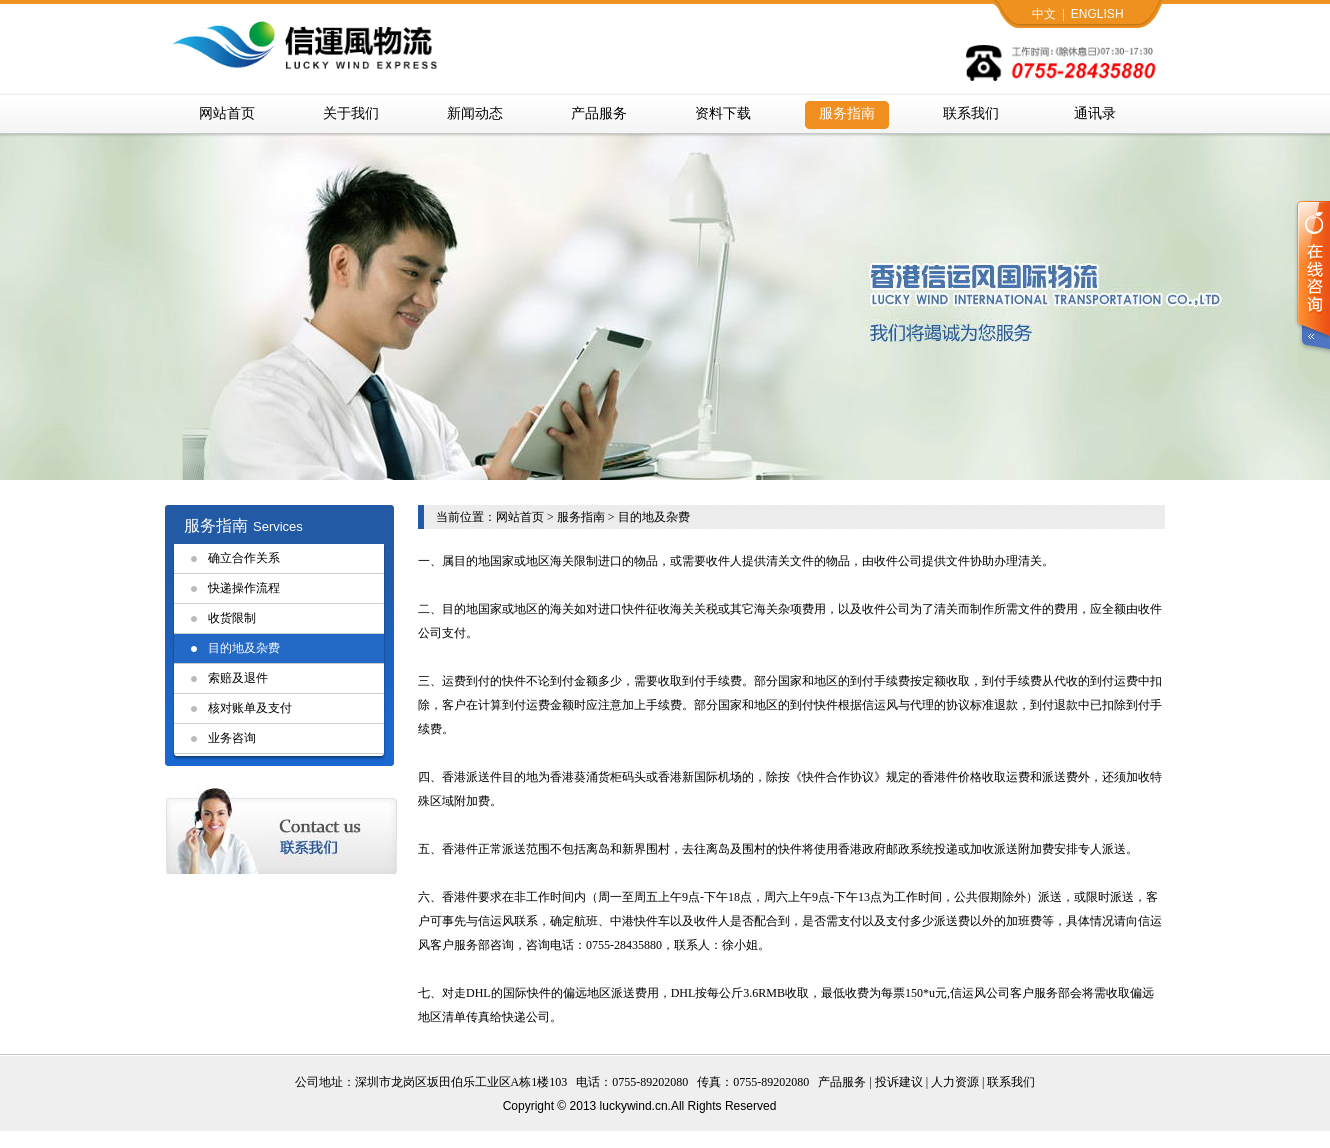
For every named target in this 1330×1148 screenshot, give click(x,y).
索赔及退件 (238, 678)
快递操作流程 (244, 588)
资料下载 (723, 113)
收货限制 (232, 618)
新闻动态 (475, 113)
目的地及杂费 (244, 648)
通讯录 (1095, 113)
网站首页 (227, 113)
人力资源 (955, 1082)
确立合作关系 (244, 558)
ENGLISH (1097, 14)
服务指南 (847, 113)
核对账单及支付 (250, 708)
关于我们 (351, 113)
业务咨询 (232, 738)
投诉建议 (899, 1082)
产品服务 (599, 113)
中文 (1044, 14)
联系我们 (971, 113)
